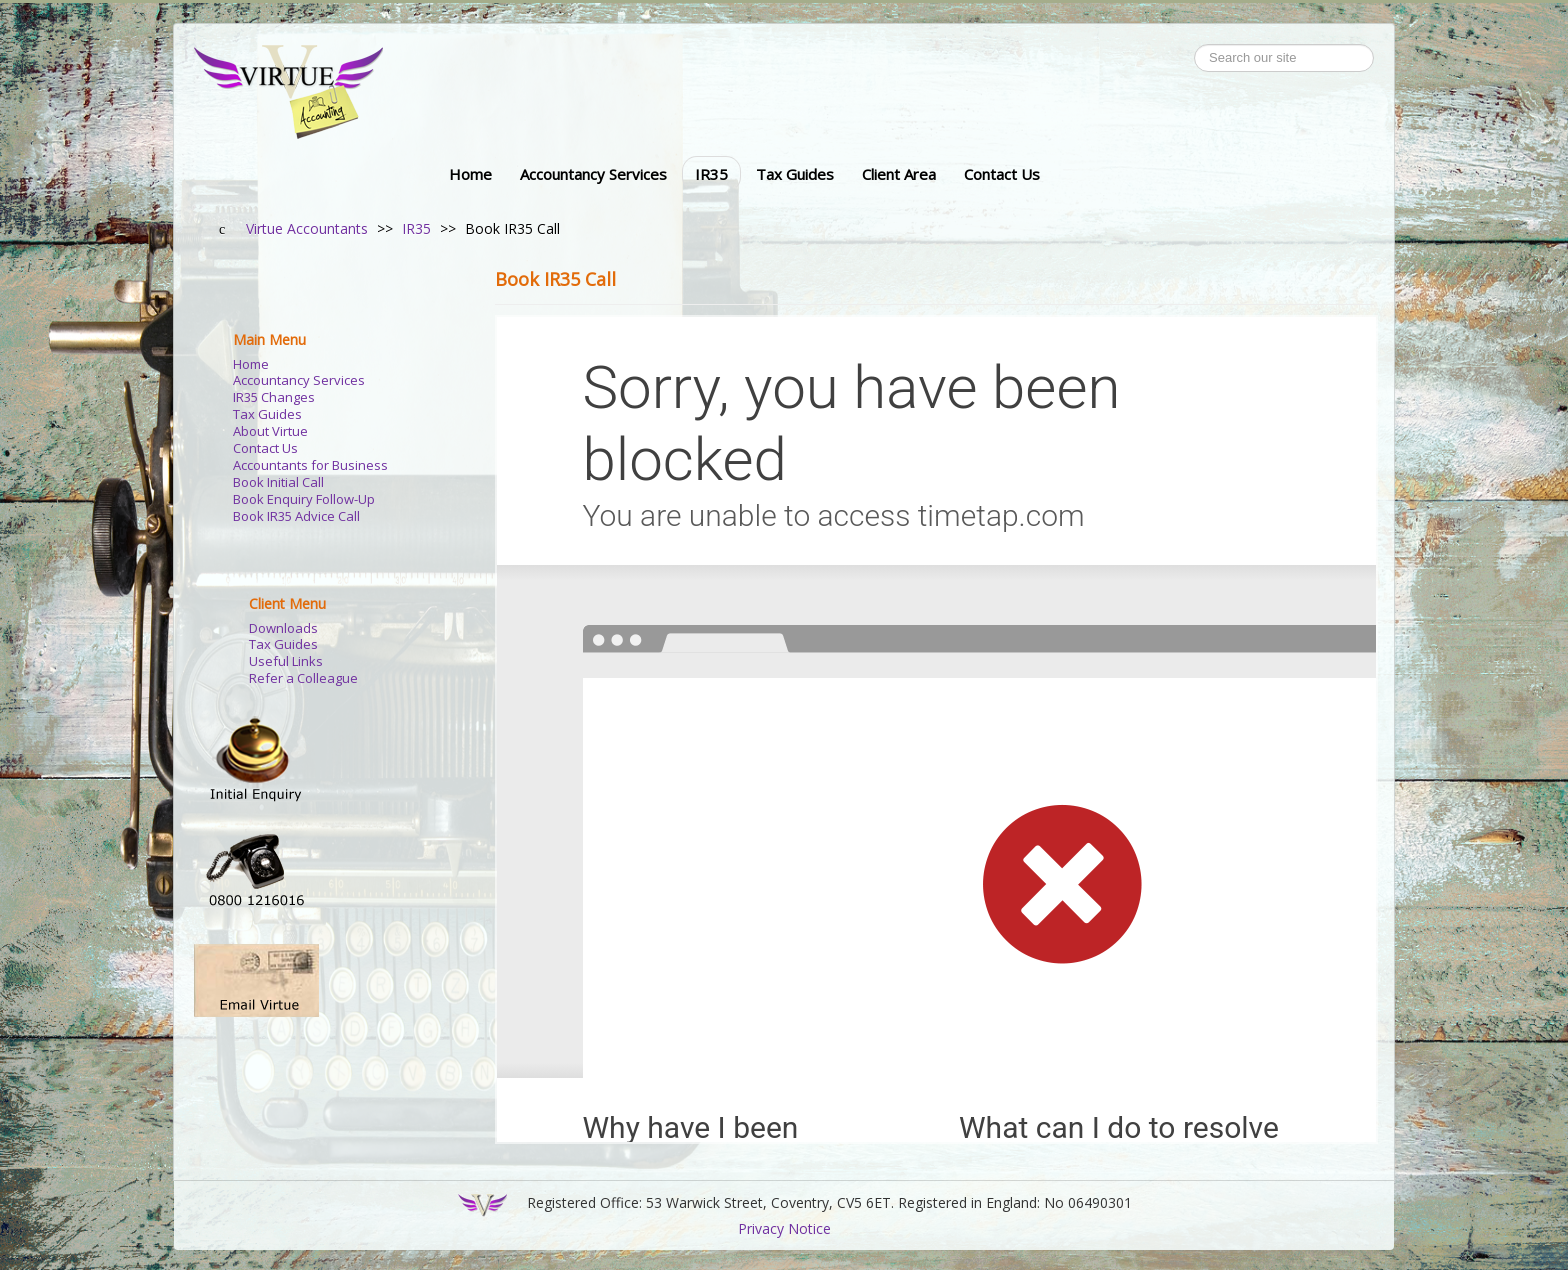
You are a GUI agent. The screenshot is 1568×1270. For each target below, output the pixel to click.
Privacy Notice (784, 1228)
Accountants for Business (310, 465)
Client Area (899, 174)
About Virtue (270, 431)
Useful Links (286, 661)
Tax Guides (795, 174)
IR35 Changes (274, 397)
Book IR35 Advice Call (296, 516)
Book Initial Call (278, 482)
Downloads (283, 628)
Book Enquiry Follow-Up (304, 499)
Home (470, 174)
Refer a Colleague (303, 678)
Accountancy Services (593, 174)
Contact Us (1002, 174)
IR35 (711, 174)
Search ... (1194, 44)
